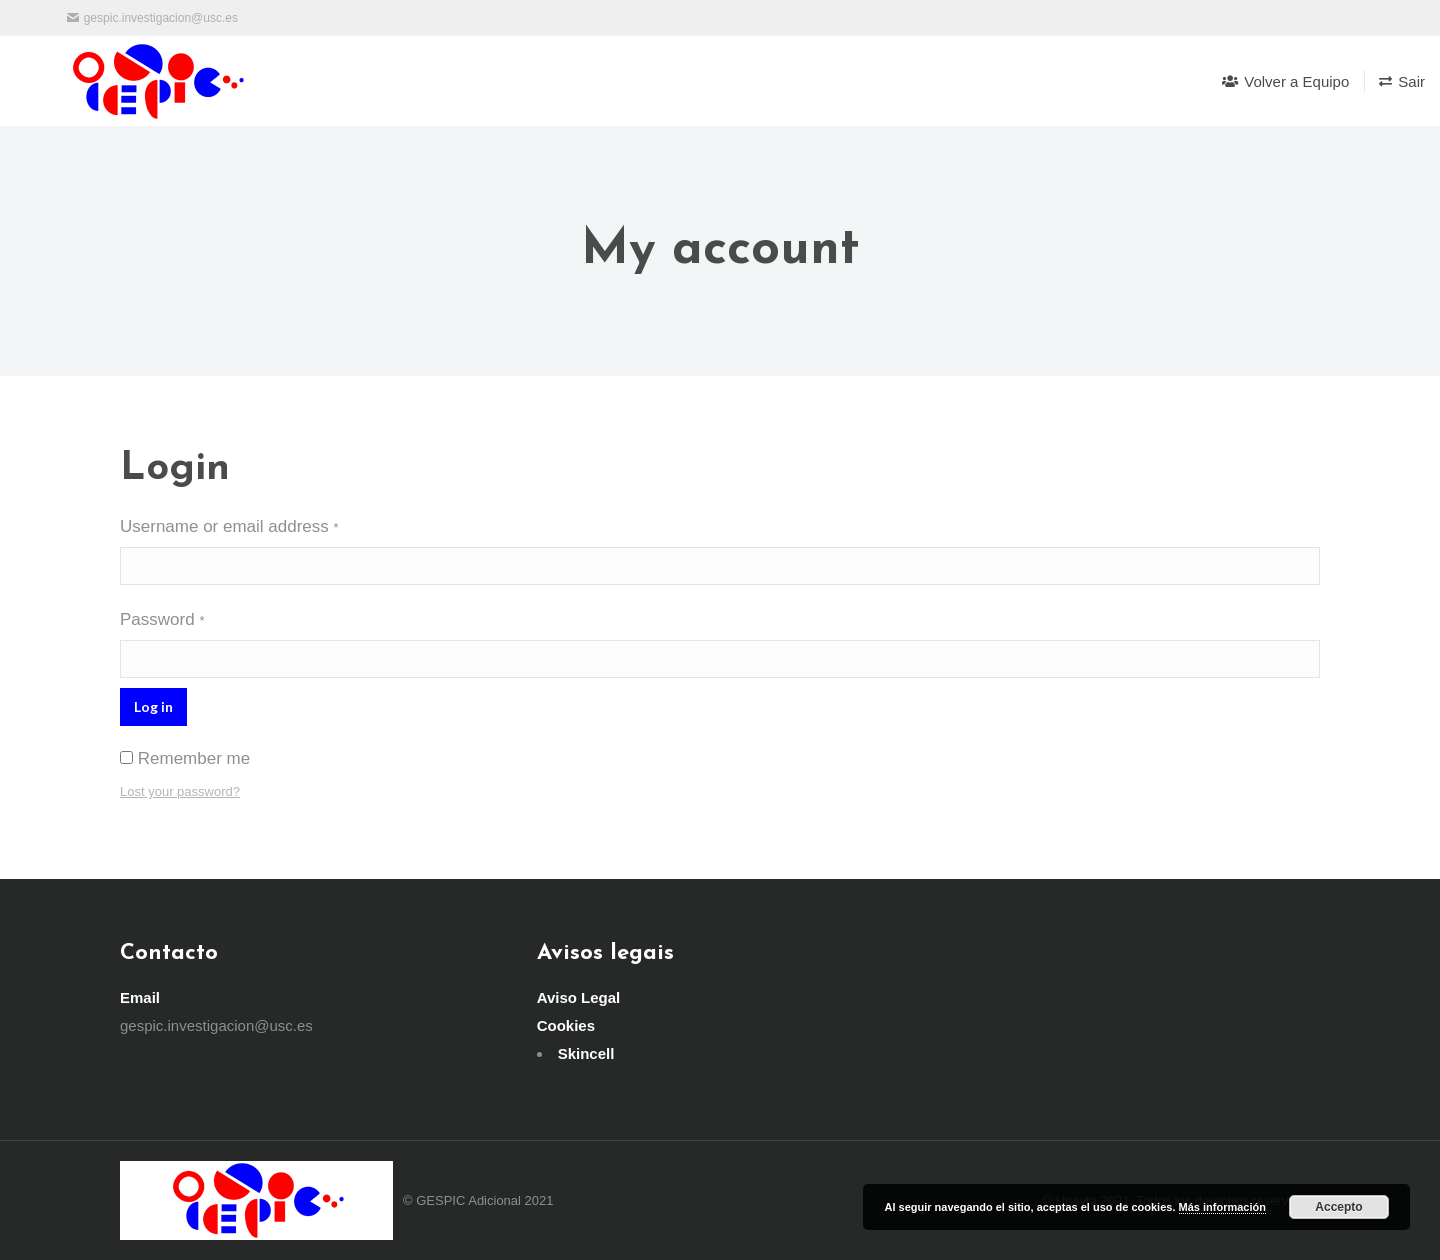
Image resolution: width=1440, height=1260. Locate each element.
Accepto (1338, 1207)
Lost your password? (180, 791)
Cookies (566, 1025)
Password (162, 619)
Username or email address (229, 526)
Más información (1222, 1207)
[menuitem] (1285, 81)
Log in (153, 706)
